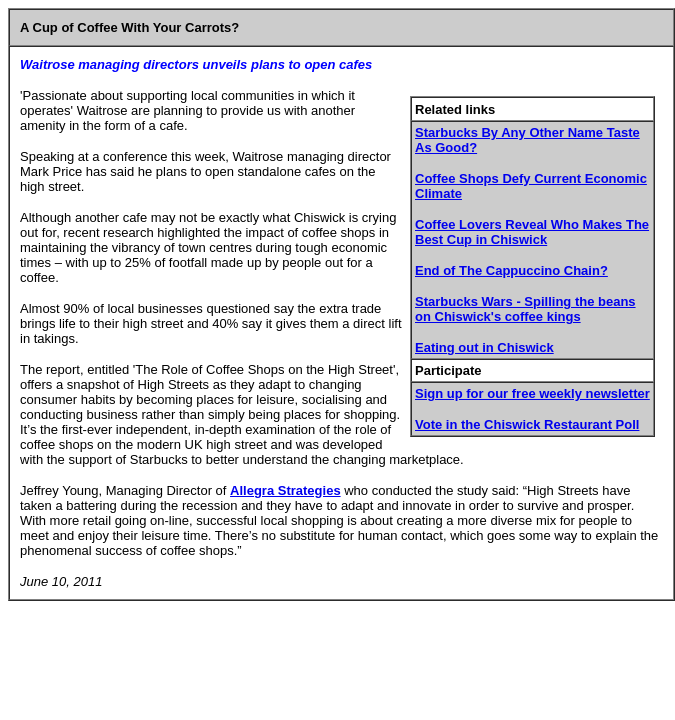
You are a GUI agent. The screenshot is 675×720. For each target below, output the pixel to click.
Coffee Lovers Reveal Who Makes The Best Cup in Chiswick (532, 232)
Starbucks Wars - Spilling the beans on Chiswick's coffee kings (525, 309)
